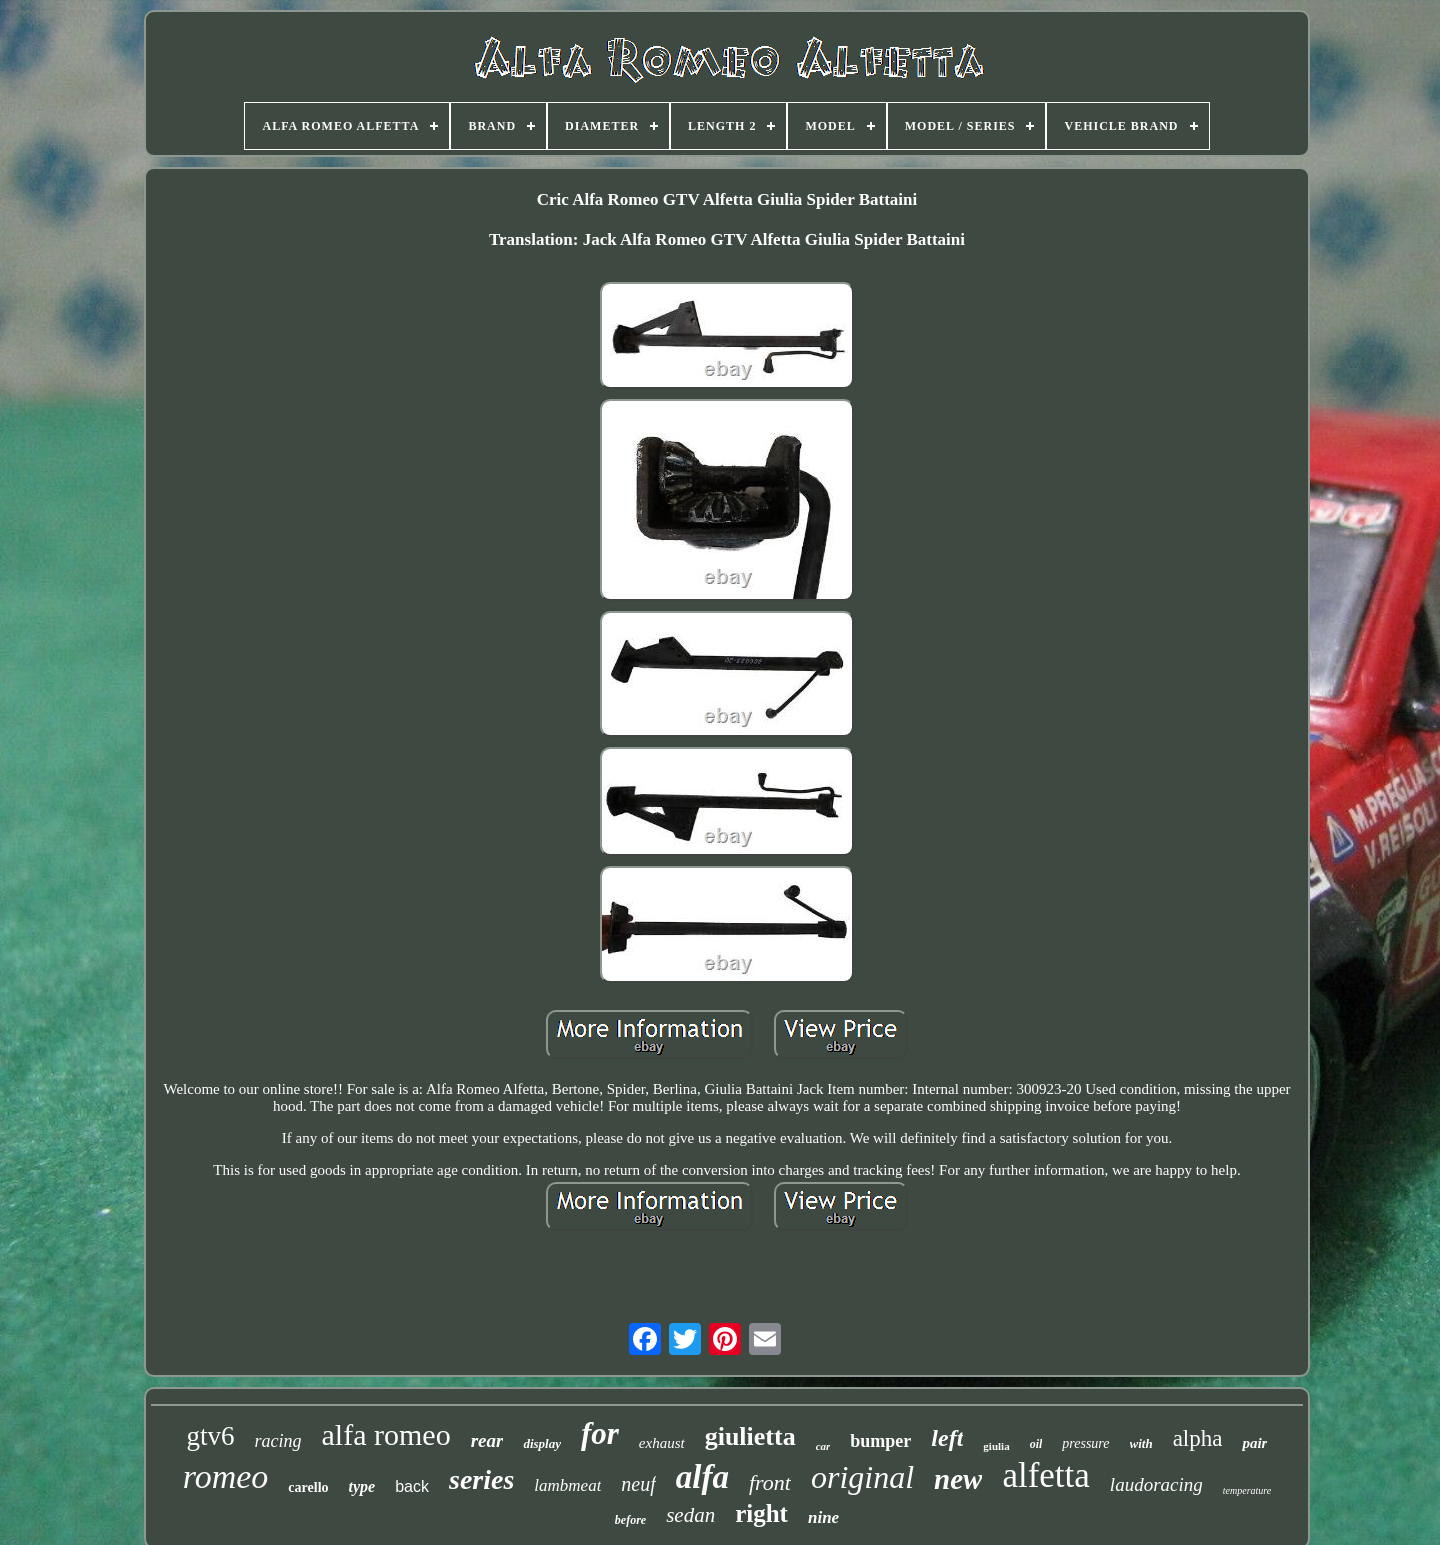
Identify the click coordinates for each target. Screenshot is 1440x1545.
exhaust (662, 1443)
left (947, 1438)
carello (308, 1487)
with (1141, 1443)
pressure (1085, 1443)
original (862, 1477)
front (770, 1482)
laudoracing (1156, 1484)
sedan (690, 1515)
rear (487, 1440)
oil (1036, 1444)
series (481, 1479)
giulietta (750, 1436)
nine (823, 1517)
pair (1254, 1443)
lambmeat (567, 1485)
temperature (1247, 1490)
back (412, 1486)
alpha (1198, 1438)
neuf (638, 1484)
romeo (226, 1476)
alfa (702, 1477)
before (630, 1520)
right (761, 1513)
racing (278, 1441)
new (958, 1479)
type (362, 1486)
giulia (996, 1446)
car (823, 1446)
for (600, 1433)
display (542, 1443)
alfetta (1045, 1475)
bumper (880, 1441)
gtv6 (211, 1436)
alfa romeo (386, 1434)
